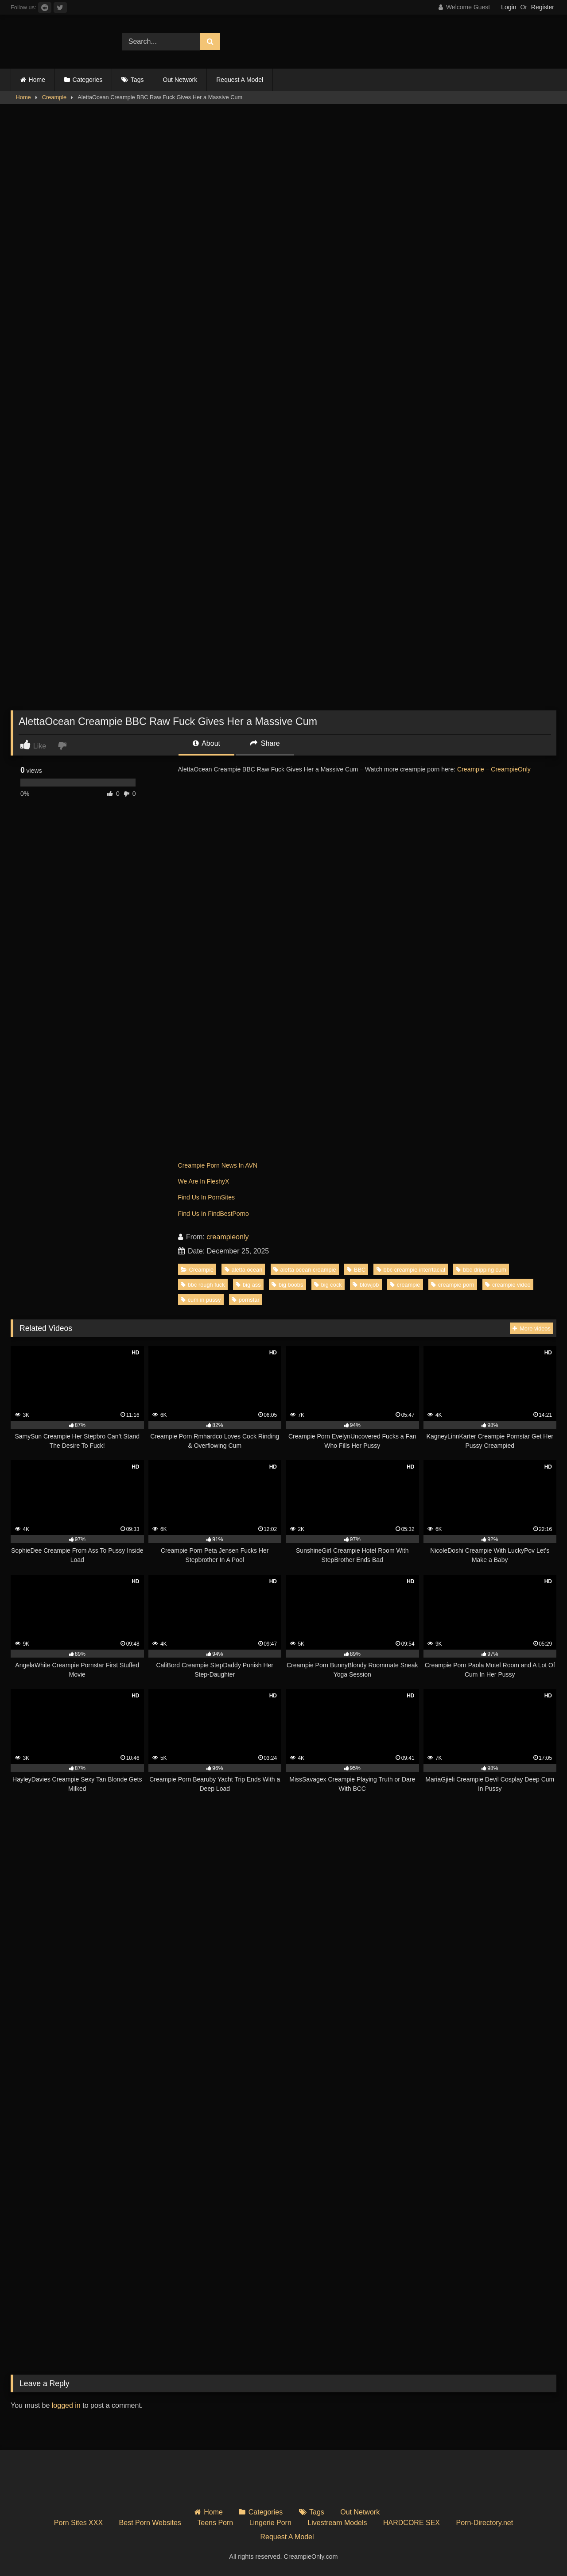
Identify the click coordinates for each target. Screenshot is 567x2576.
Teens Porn (215, 2522)
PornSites (221, 1197)
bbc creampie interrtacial (411, 1269)
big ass (248, 1284)
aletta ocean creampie (304, 1269)
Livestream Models (337, 2522)
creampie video (508, 1284)
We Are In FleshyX (203, 1181)
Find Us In (193, 1197)
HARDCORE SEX (411, 2522)
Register (542, 7)
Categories (88, 79)
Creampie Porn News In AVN (217, 1165)
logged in (66, 2405)
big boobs (287, 1284)
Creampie (54, 97)
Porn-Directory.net (484, 2522)
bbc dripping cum (481, 1269)
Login (508, 7)
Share (265, 743)
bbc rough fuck (203, 1284)
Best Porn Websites (150, 2522)
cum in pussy (201, 1299)
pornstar (246, 1299)
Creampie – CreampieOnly (494, 769)
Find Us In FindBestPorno (213, 1213)
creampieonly (227, 1237)
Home (37, 79)
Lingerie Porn (270, 2522)
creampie (405, 1284)
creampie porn (452, 1284)
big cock (328, 1284)
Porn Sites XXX (78, 2522)
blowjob (366, 1284)
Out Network (180, 79)
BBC (356, 1269)
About (206, 743)
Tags (137, 79)
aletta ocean (244, 1269)
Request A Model (239, 79)
